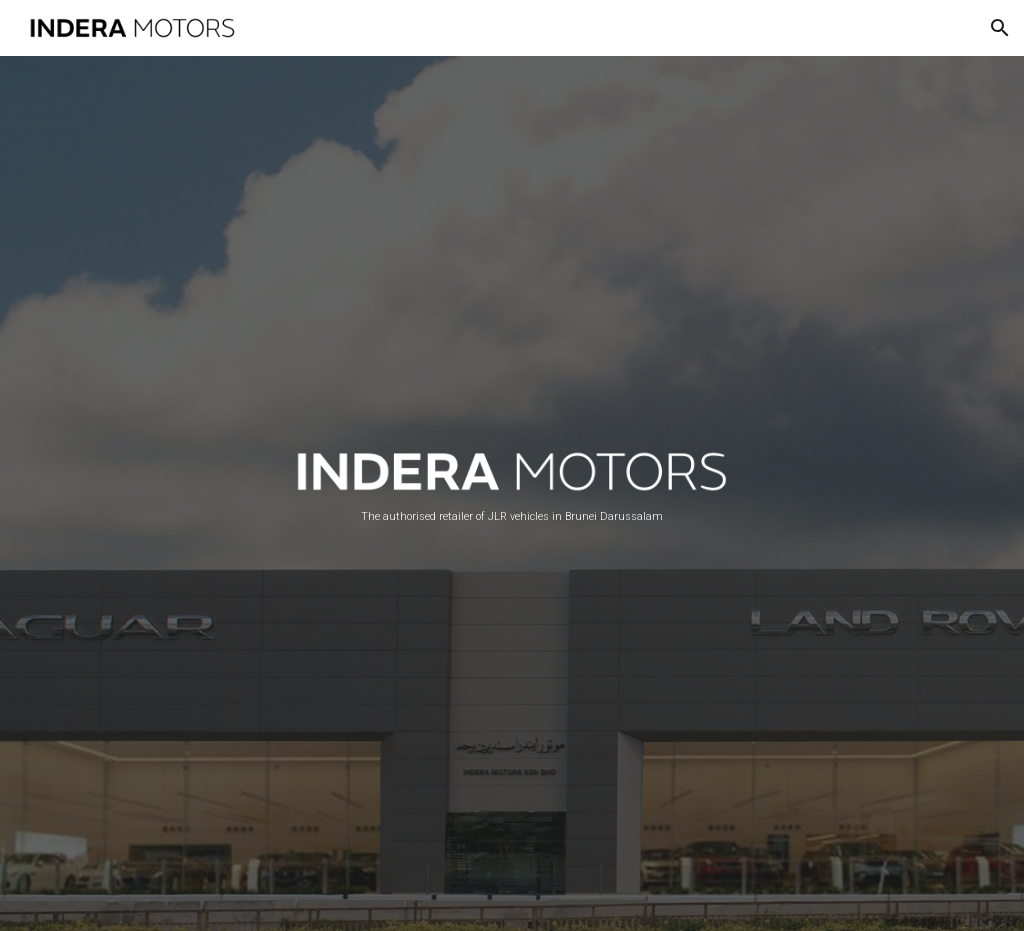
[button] (1000, 28)
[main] (512, 517)
